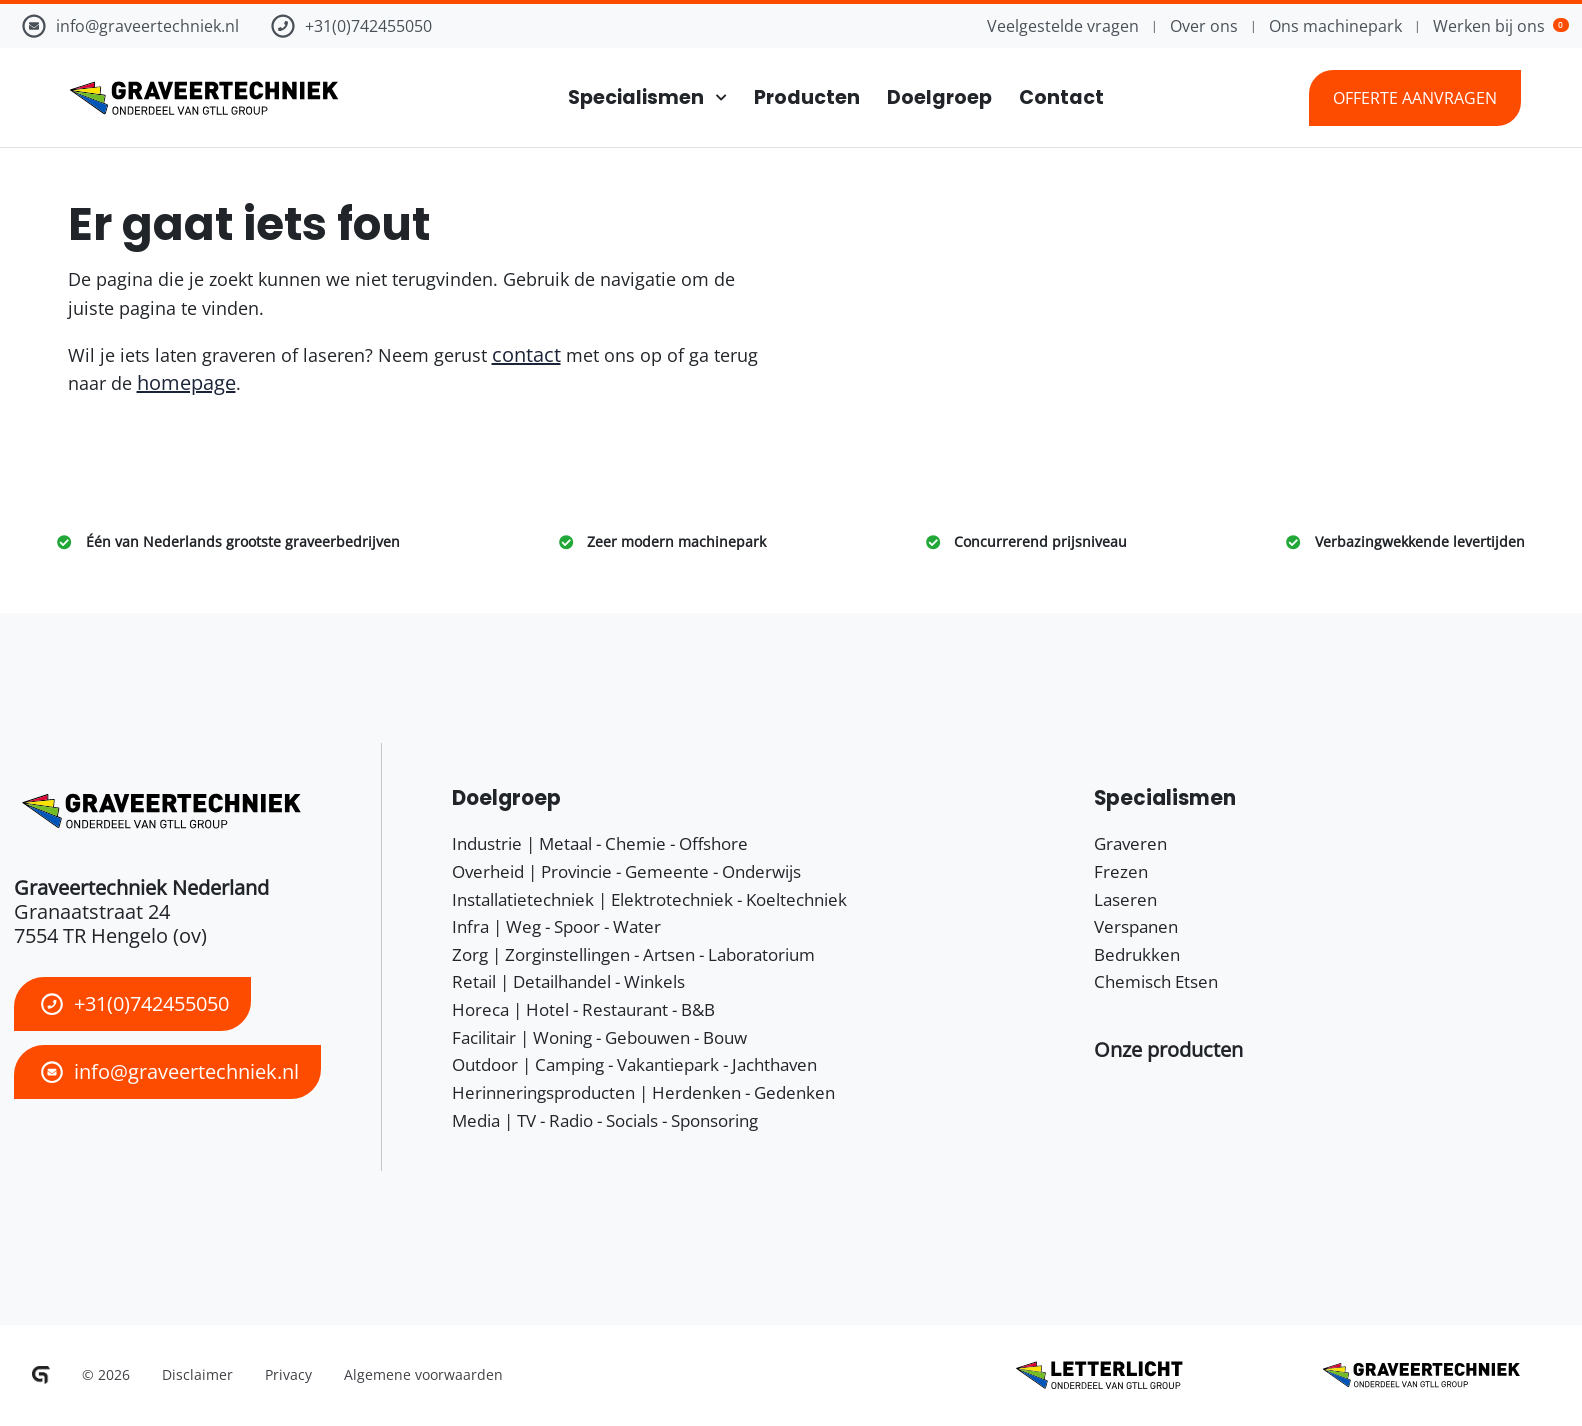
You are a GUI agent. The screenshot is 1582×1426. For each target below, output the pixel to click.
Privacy (288, 1374)
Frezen (1121, 871)
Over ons (1204, 26)
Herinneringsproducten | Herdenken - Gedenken (643, 1092)
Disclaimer (197, 1374)
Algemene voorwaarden (423, 1374)
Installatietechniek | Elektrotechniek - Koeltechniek (649, 899)
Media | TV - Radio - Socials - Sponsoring (605, 1120)
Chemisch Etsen (1156, 981)
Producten (807, 97)
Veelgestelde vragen (1063, 26)
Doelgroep (939, 97)
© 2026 (106, 1374)
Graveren (1130, 843)
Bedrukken (1137, 954)
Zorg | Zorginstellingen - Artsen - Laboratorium (633, 954)
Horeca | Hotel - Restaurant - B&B (583, 1009)
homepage (186, 382)
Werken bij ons (1500, 26)
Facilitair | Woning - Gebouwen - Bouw (599, 1037)
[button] (1168, 1049)
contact (526, 354)
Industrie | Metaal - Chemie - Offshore (600, 843)
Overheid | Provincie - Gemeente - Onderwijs (626, 871)
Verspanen (1136, 926)
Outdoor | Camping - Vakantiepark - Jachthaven (634, 1064)
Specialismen (636, 97)
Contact (1061, 97)
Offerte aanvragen (1415, 98)
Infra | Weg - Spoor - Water (556, 926)
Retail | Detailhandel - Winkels (568, 981)
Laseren (1125, 899)
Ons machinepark (1335, 26)
